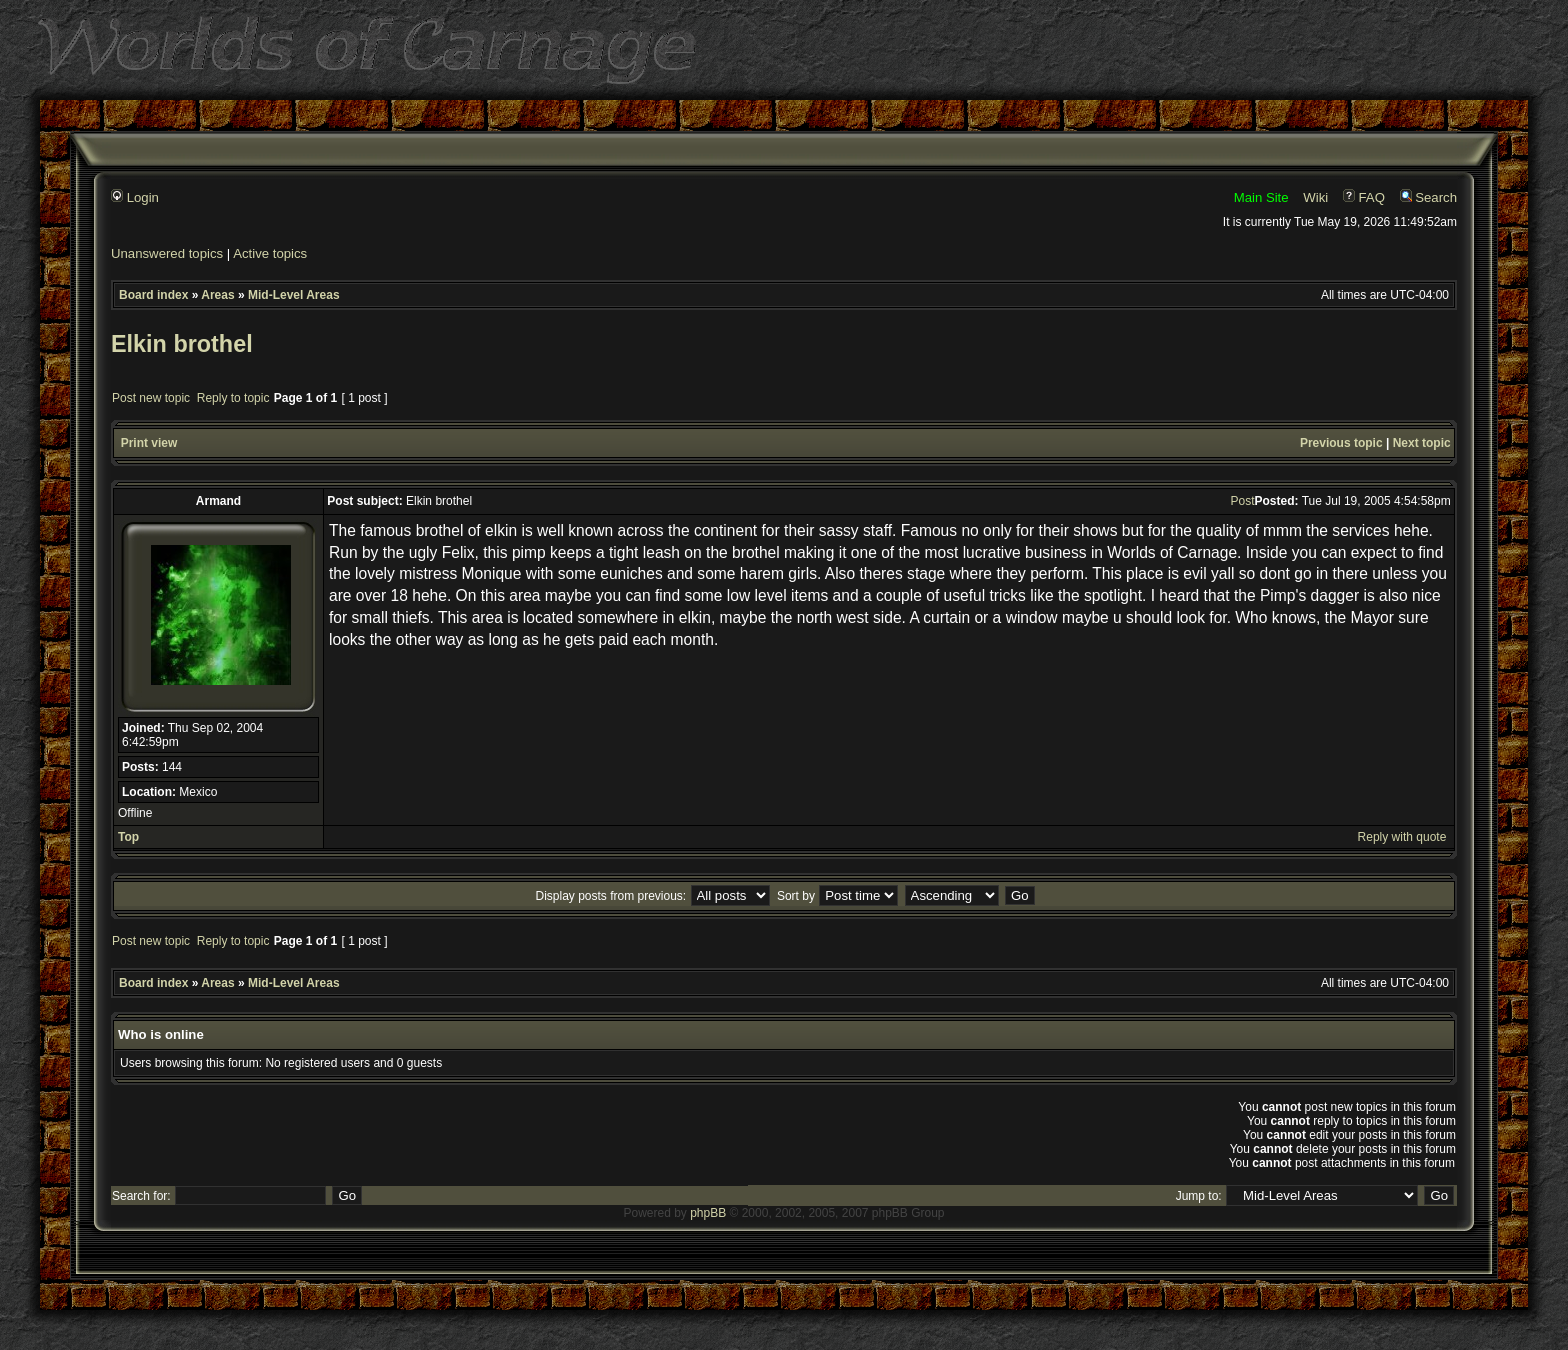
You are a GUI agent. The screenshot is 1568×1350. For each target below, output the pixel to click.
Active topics (270, 253)
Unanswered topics (167, 253)
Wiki (1315, 197)
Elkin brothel (182, 344)
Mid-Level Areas (294, 295)
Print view (149, 443)
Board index (153, 295)
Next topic (1422, 443)
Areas (217, 295)
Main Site (1261, 197)
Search (1428, 197)
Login (135, 197)
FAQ (1364, 197)
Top (128, 837)
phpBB (708, 1213)
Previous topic (1341, 443)
